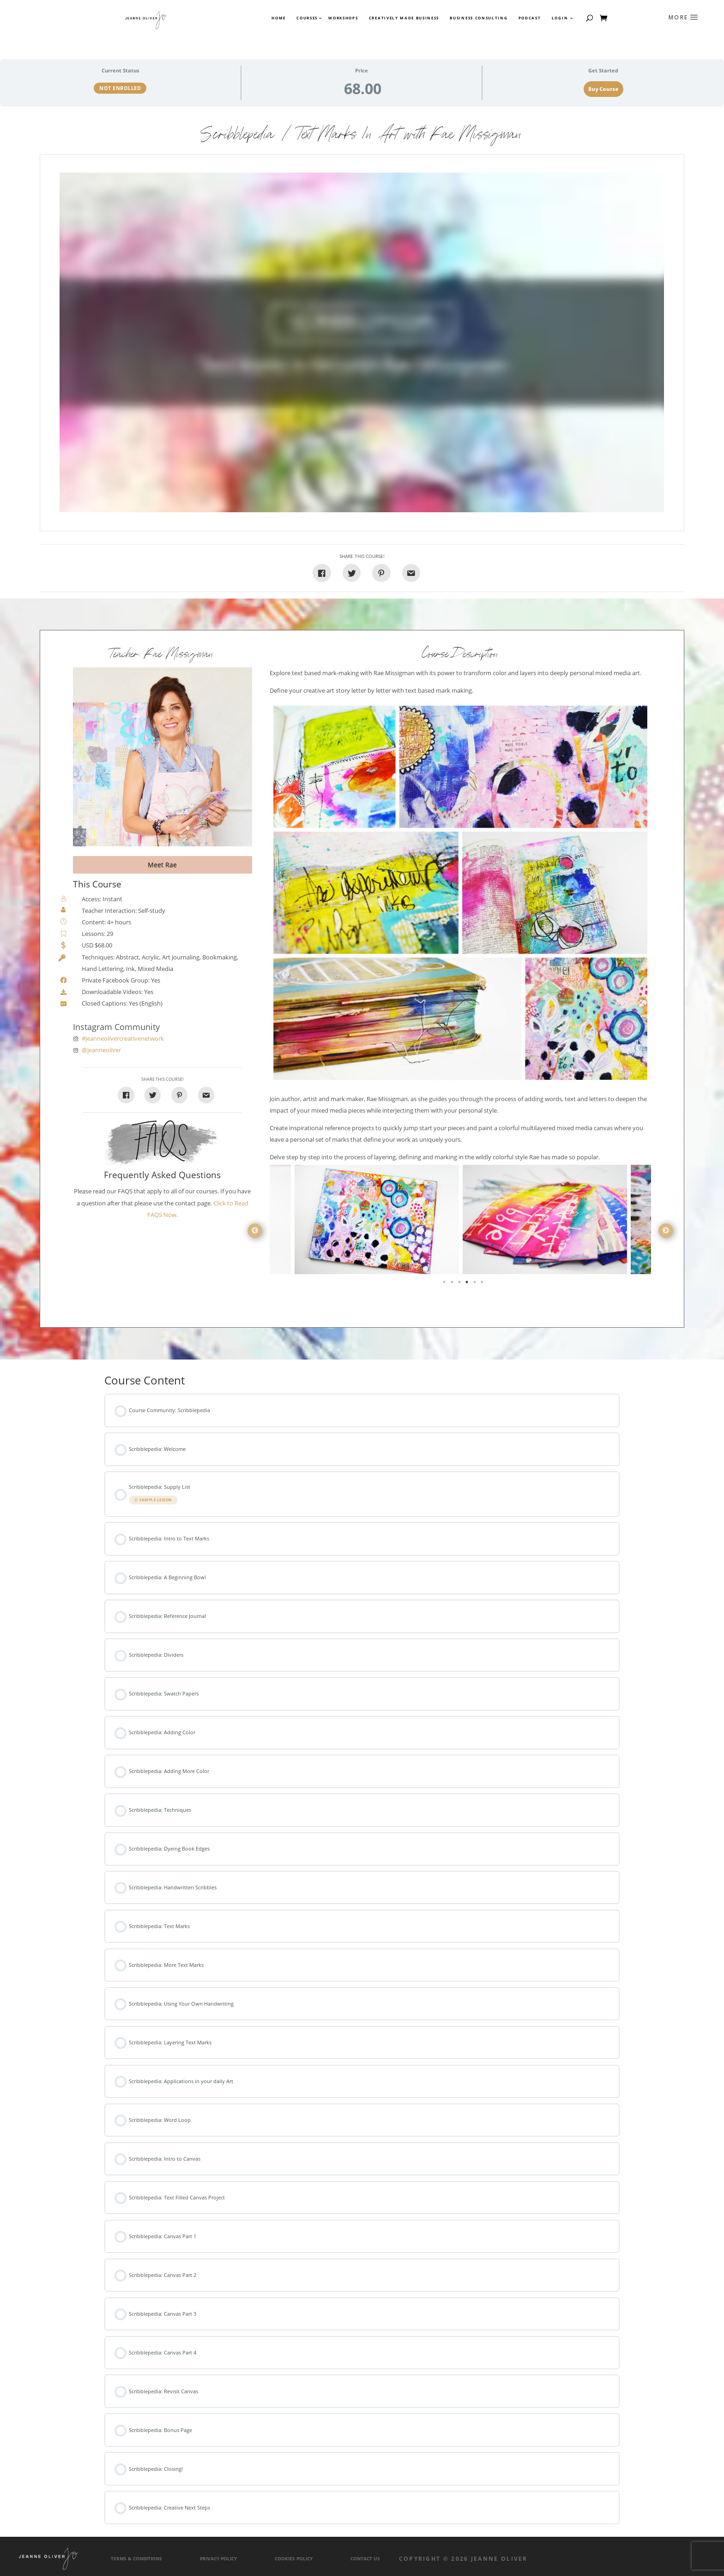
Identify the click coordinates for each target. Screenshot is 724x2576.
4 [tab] (467, 1284)
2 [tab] (453, 1284)
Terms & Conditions (136, 2559)
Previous (254, 1230)
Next (665, 1230)
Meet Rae (162, 864)
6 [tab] (483, 1284)
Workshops (343, 18)
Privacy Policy (218, 2559)
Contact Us (365, 2559)
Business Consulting (478, 18)
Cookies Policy (294, 2559)
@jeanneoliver (101, 1050)
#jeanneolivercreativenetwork (123, 1038)
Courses (306, 18)
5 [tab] (475, 1284)
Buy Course (603, 89)
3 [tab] (460, 1284)
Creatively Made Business (404, 18)
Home (279, 18)
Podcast (530, 18)
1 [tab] (445, 1284)
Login (560, 18)
